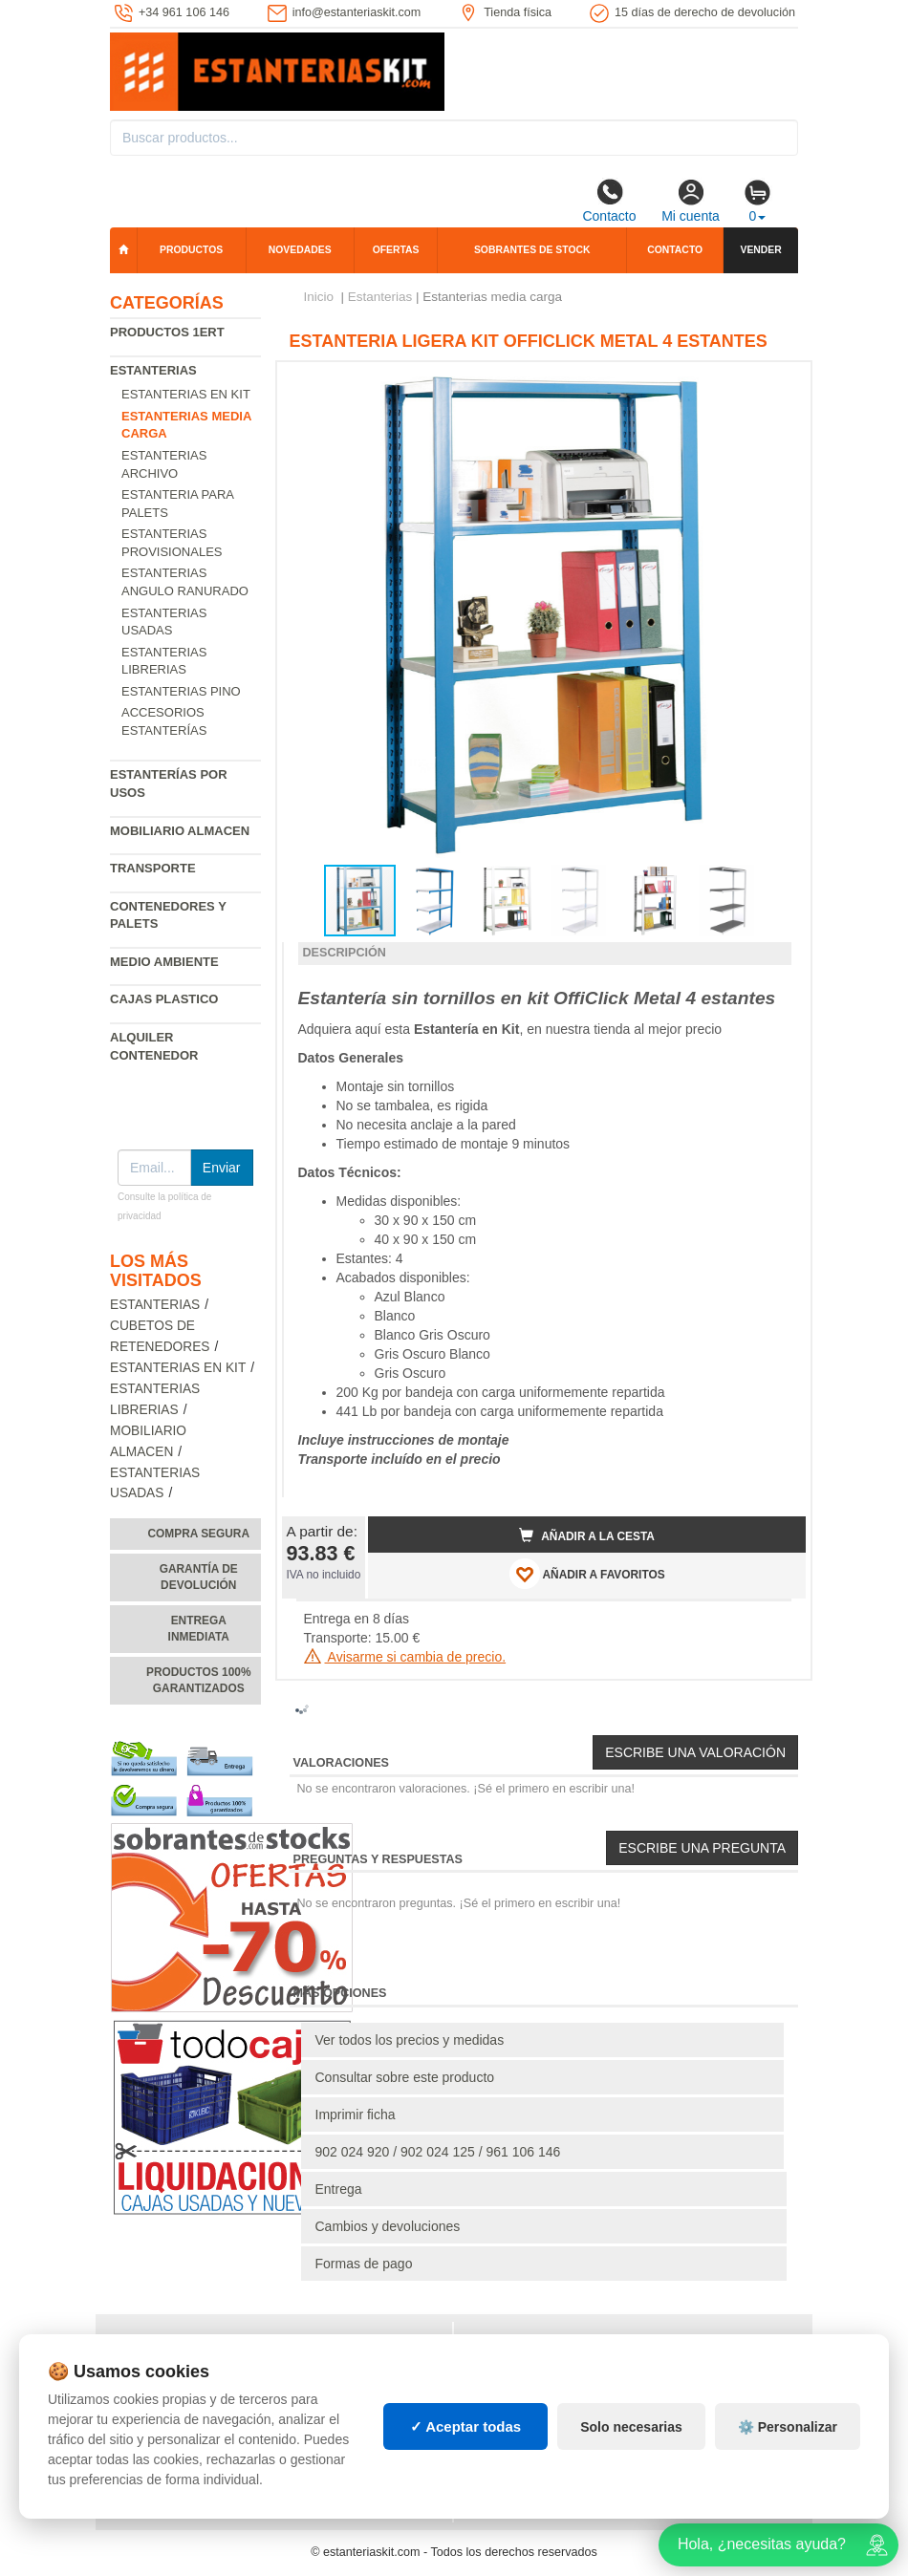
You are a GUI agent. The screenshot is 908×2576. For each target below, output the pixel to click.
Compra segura (198, 1533)
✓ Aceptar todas (466, 2426)
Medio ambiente (164, 962)
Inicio (319, 297)
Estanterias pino (181, 691)
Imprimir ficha (355, 2114)
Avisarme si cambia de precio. (405, 1656)
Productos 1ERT (167, 332)
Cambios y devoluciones (388, 2226)
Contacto (609, 201)
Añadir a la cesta (587, 1535)
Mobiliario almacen (179, 831)
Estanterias (153, 370)
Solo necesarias (631, 2427)
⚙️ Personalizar (787, 2427)
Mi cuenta (690, 201)
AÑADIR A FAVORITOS (587, 1573)
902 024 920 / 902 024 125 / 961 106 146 (438, 2151)
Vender (760, 250)
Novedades (300, 250)
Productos (191, 250)
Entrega (338, 2189)
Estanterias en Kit (185, 394)
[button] (774, 384)
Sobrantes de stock (532, 250)
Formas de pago (364, 2263)
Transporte (153, 868)
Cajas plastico (164, 999)
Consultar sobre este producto (405, 2077)
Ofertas (396, 250)
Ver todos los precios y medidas (410, 2040)
